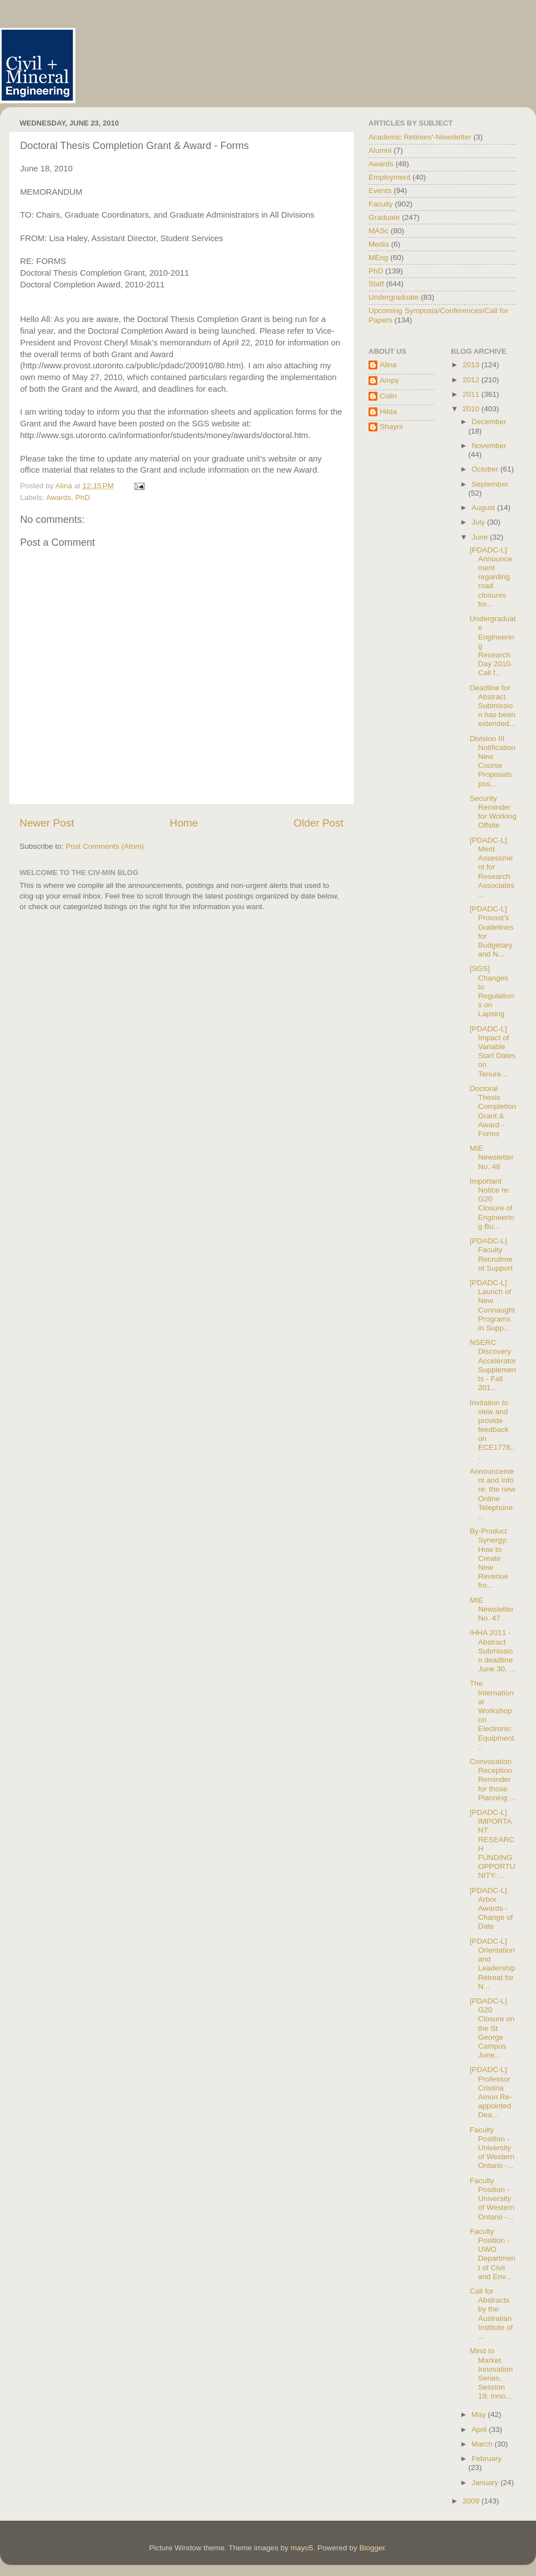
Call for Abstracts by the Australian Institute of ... (491, 2313)
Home (184, 823)
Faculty (380, 204)
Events (379, 190)
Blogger (372, 2548)
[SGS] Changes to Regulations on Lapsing (492, 991)
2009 (471, 2501)
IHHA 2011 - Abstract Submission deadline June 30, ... (492, 1650)
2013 (471, 365)
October (486, 469)
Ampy (389, 380)
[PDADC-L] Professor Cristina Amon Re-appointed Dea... (491, 2092)
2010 (471, 409)
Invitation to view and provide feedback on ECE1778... (492, 1429)
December (489, 421)
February (487, 2458)
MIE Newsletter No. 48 (492, 1157)
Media (378, 244)
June (481, 537)
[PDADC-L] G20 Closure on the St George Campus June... (492, 2028)
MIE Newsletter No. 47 (492, 1609)
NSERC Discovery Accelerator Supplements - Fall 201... (493, 1365)
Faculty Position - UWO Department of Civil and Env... (492, 2254)
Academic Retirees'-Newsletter (419, 137)
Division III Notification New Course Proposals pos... (492, 761)
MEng (378, 257)
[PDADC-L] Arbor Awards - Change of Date (491, 1908)
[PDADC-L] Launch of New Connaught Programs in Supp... (492, 1305)
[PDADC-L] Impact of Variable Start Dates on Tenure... (493, 1051)
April (480, 2429)
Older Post (318, 823)
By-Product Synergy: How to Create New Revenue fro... (489, 1558)
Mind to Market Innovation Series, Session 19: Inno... (491, 2373)
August (484, 507)
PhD (82, 497)
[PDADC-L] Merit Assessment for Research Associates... (492, 867)
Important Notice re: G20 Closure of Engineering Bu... (492, 1204)
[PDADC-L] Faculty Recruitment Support (491, 1254)
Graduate (384, 217)
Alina (388, 365)
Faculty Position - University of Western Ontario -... (492, 2148)
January (486, 2482)
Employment (389, 177)
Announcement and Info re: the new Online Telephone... (492, 1494)
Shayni (391, 426)
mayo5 (301, 2548)
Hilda (388, 411)
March (483, 2444)
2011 (471, 394)
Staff (376, 284)
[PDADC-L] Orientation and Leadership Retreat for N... (492, 1964)
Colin (388, 396)
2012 (471, 380)
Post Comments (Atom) (105, 846)
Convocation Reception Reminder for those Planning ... (493, 1779)
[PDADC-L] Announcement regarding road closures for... (491, 577)
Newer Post (47, 823)
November (489, 445)
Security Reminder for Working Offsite (493, 812)
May (480, 2414)
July (479, 522)
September (490, 484)
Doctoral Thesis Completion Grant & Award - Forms (493, 1111)
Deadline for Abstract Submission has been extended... (492, 706)
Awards (58, 497)
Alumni (379, 150)
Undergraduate (393, 297)
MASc (378, 231)
